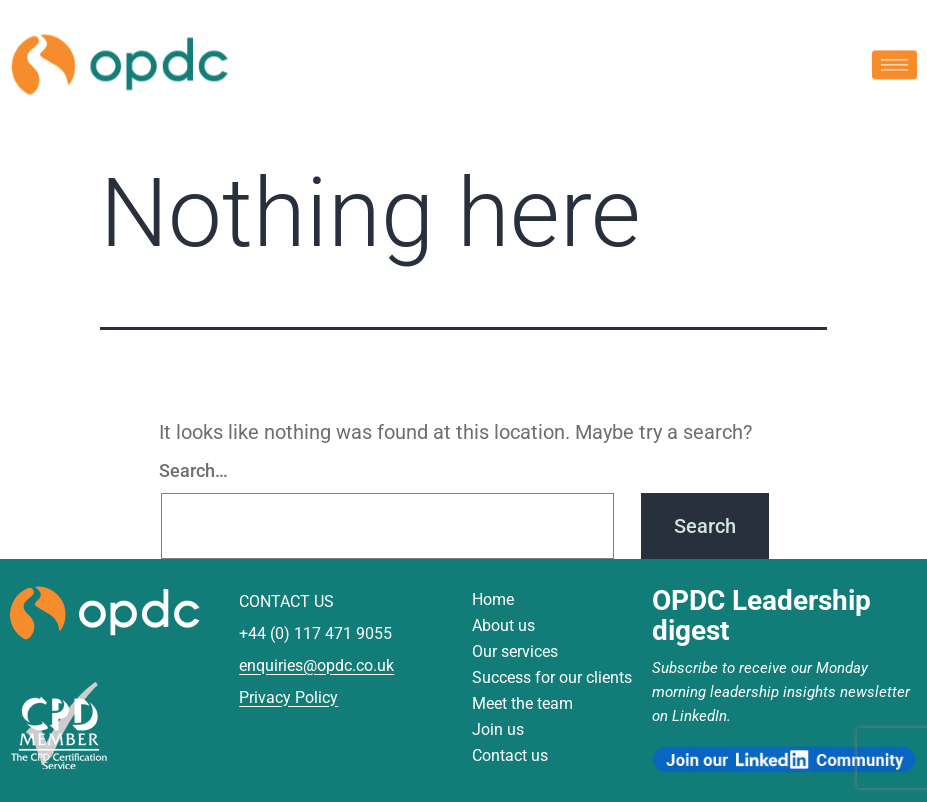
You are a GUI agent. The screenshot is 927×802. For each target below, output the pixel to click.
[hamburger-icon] (894, 62)
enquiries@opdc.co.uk (316, 665)
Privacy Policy (288, 697)
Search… (193, 470)
